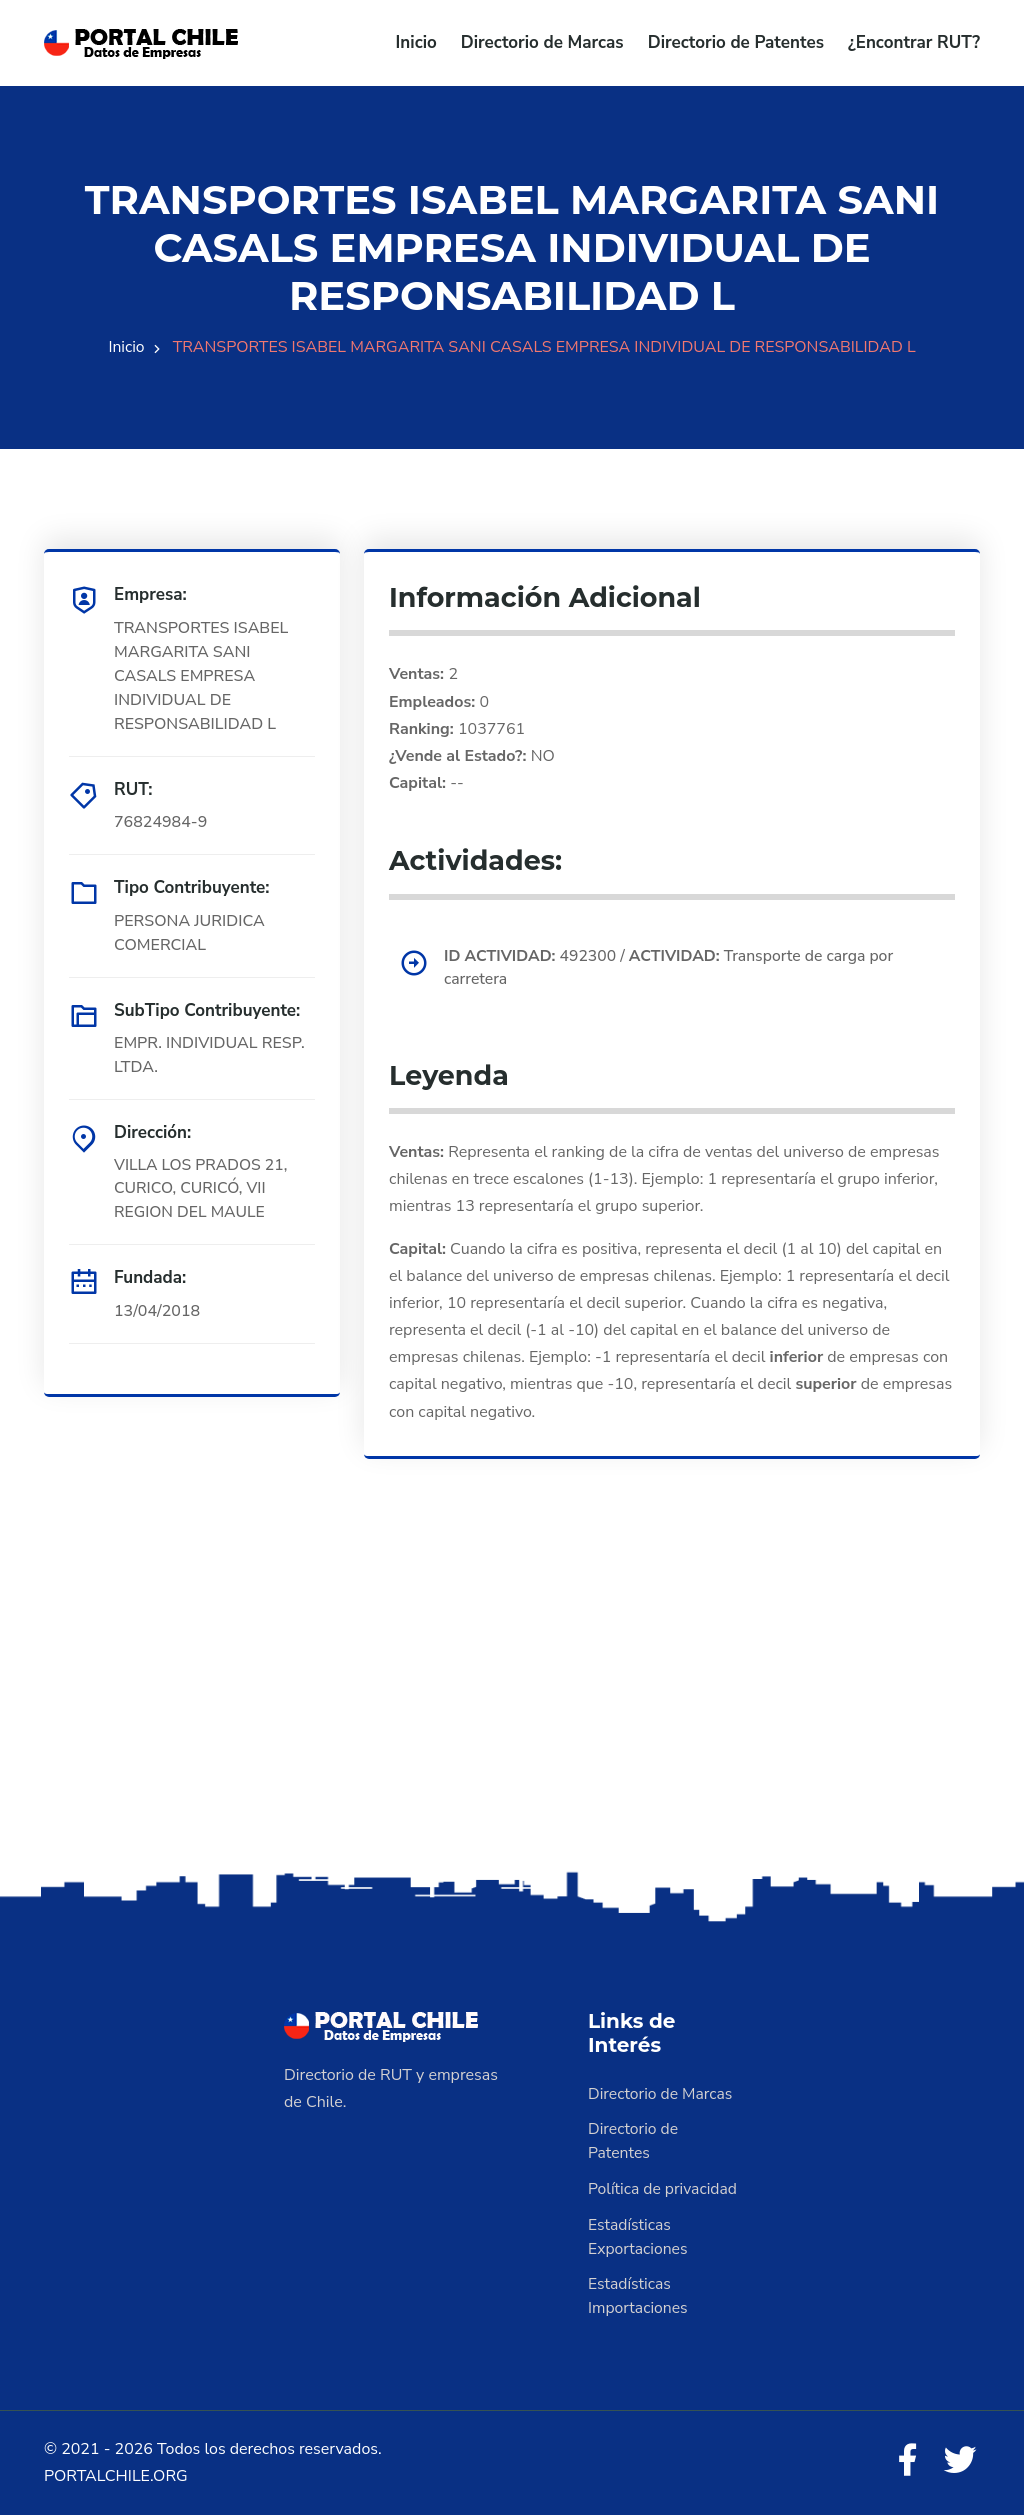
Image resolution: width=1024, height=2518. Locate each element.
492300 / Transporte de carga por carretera (673, 968)
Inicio (416, 42)
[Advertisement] (512, 1709)
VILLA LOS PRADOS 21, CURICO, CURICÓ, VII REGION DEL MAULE (202, 1189)
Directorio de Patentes (736, 42)
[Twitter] (960, 2464)
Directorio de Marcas (542, 42)
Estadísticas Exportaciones (639, 2238)
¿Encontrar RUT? (914, 42)
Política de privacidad (664, 2190)
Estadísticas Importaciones (639, 2298)
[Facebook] (906, 2464)
